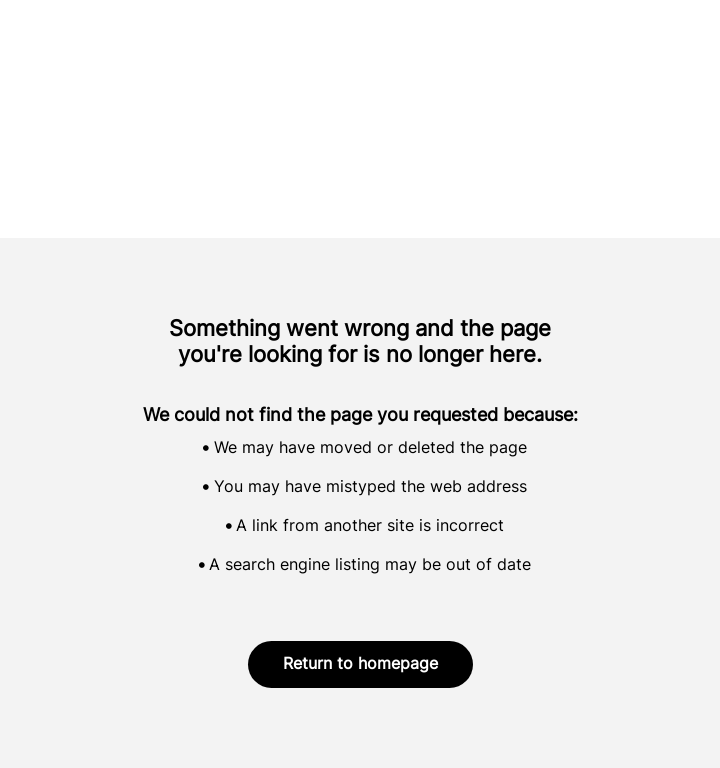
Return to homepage (360, 665)
